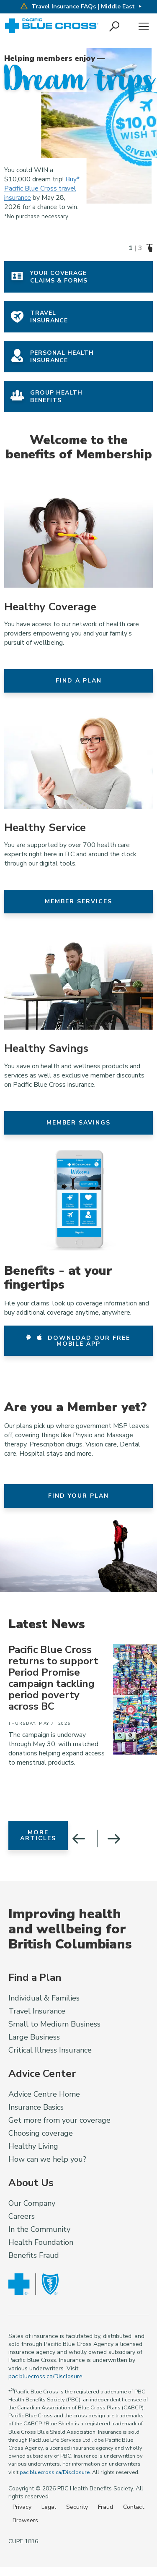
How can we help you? (47, 2159)
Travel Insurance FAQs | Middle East (77, 6)
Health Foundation (40, 2242)
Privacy (22, 2507)
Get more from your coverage (59, 2120)
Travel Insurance (36, 2011)
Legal (48, 2507)
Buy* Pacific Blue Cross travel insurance (42, 188)
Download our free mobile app (78, 1341)
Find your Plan (78, 1496)
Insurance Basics (36, 2107)
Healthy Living (33, 2146)
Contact (133, 2507)
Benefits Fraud (33, 2255)
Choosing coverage (40, 2133)
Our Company (31, 2203)
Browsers (25, 2520)
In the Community (39, 2229)
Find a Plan (79, 681)
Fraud (105, 2507)
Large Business (34, 2037)
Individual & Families (44, 1998)
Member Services (78, 901)
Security (77, 2507)
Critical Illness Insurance (50, 2050)
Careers (21, 2216)
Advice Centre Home (44, 2094)
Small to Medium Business (54, 2024)
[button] (115, 26)
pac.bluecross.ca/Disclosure (45, 2376)
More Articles (38, 1835)
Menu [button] (144, 27)
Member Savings (78, 1123)
